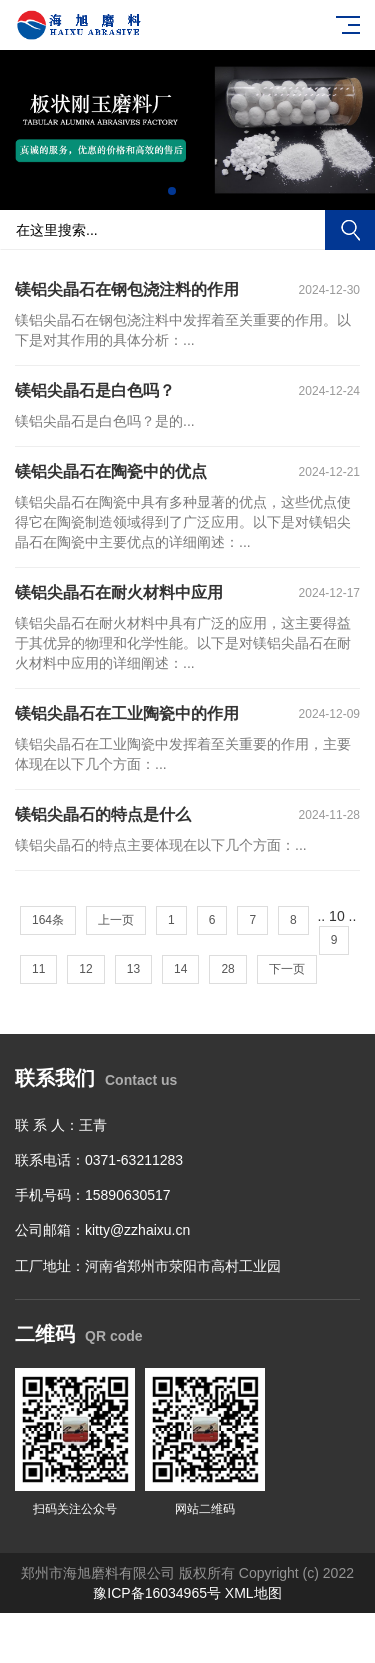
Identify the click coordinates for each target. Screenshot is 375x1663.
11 (38, 969)
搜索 (350, 230)
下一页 (287, 969)
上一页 (116, 920)
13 (133, 969)
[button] (172, 191)
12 (85, 969)
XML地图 (253, 1593)
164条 (48, 920)
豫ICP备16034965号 (157, 1593)
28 (227, 969)
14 (180, 969)
